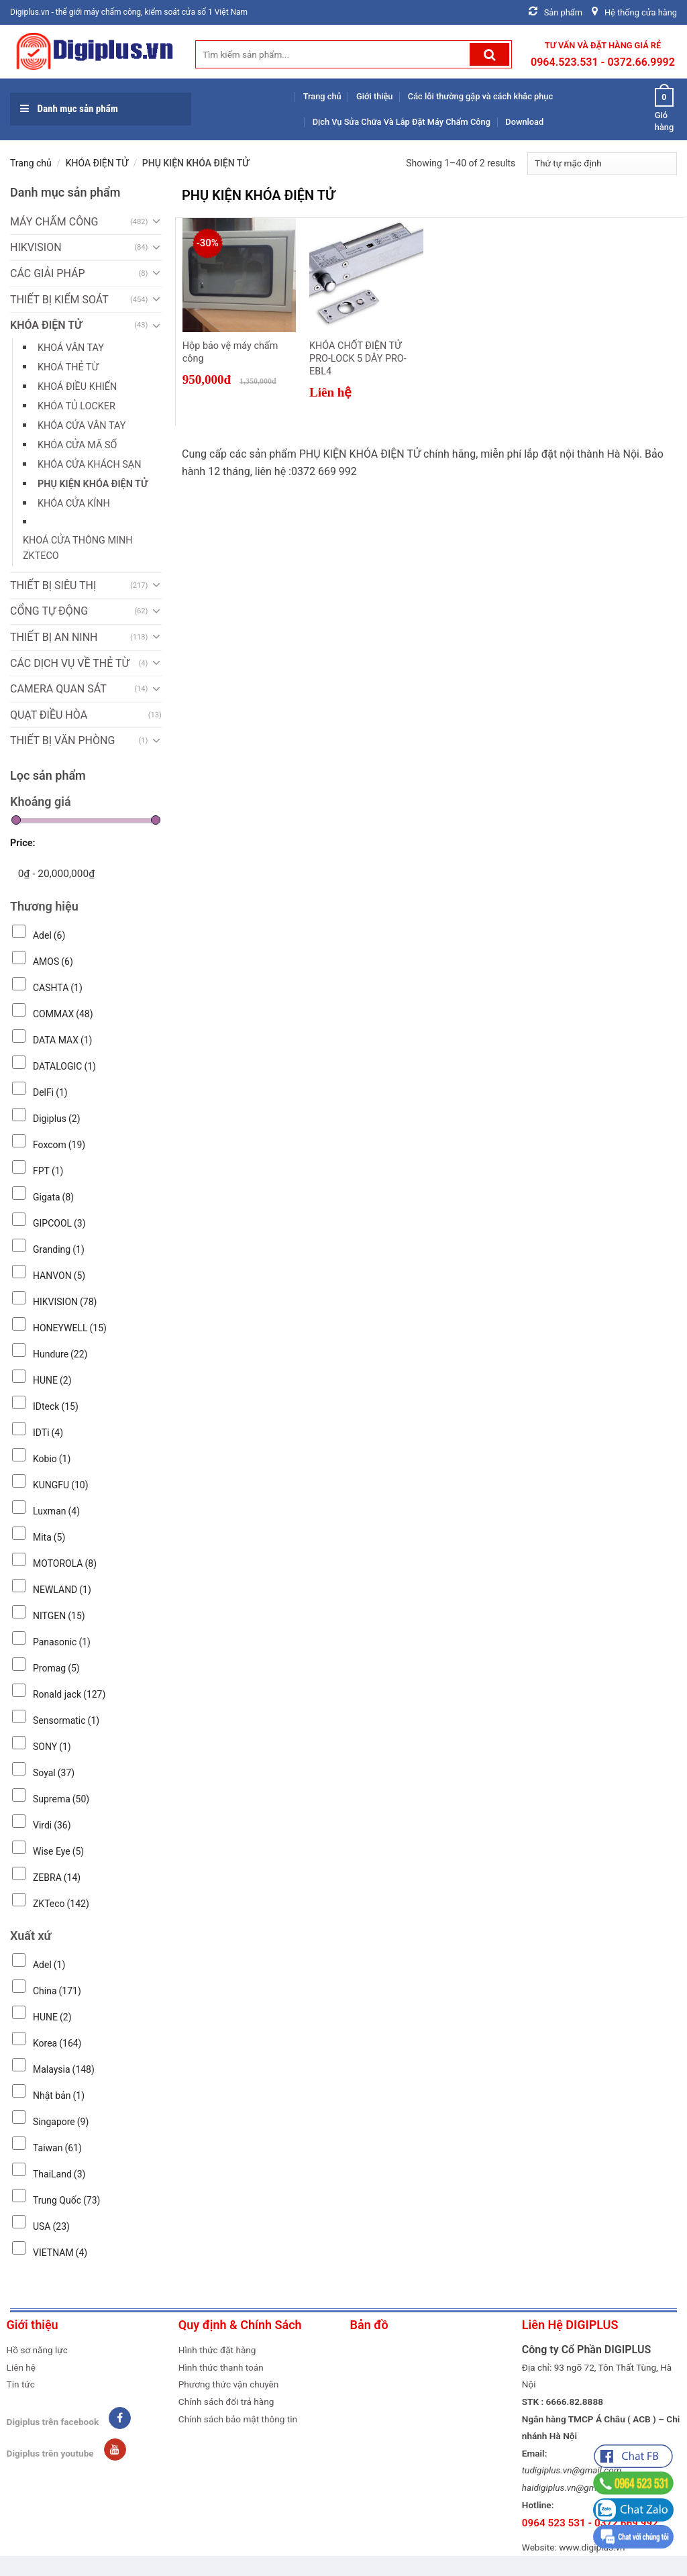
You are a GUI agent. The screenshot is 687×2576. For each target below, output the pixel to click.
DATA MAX (63, 1040)
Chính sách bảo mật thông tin (237, 2419)
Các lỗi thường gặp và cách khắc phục (480, 96)
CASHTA (58, 987)
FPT (48, 1171)
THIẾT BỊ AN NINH (53, 637)
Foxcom (59, 1144)
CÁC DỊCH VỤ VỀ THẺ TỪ (69, 663)
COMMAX (63, 1014)
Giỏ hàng (664, 108)
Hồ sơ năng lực (37, 2350)
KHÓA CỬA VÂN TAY (81, 425)
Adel (49, 935)
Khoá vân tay (71, 348)
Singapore (61, 2121)
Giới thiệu (374, 96)
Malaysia (64, 2069)
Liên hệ (21, 2367)
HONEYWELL (70, 1328)
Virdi (52, 1825)
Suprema (61, 1799)
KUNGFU (61, 1485)
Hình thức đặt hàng (217, 2350)
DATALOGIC (64, 1066)
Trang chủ (322, 96)
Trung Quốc (66, 2200)
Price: (23, 843)
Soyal (53, 1772)
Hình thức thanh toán (221, 2367)
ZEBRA (57, 1877)
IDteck (55, 1406)
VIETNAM (60, 2252)
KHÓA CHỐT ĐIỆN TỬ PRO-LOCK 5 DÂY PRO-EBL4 (358, 358)
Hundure (60, 1354)
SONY (52, 1746)
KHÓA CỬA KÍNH (74, 503)
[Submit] (489, 54)
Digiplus (57, 1118)
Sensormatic (66, 1720)
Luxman (56, 1511)
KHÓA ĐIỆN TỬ (97, 163)
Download (524, 122)
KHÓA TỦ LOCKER (76, 406)
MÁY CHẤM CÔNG (54, 221)
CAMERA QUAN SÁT (58, 688)
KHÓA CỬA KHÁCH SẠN (89, 464)
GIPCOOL (59, 1223)
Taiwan (57, 2148)
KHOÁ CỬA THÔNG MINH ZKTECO (77, 548)
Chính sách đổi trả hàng (226, 2401)
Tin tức (21, 2384)
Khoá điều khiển (77, 387)
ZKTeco (61, 1903)
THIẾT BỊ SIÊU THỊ (53, 585)
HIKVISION (36, 247)
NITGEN (59, 1615)
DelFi (50, 1092)
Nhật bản (59, 2095)
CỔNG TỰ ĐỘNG (49, 611)
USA (51, 2226)
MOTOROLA (65, 1563)
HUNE (52, 1380)
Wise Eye (58, 1851)
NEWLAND (62, 1589)
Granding (59, 1249)
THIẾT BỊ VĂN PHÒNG (62, 740)
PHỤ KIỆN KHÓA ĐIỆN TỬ (93, 484)
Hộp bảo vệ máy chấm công (230, 352)
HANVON (59, 1275)
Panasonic (62, 1642)
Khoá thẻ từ (68, 367)
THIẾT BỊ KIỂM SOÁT (59, 299)
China (57, 1991)
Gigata (53, 1197)
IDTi (48, 1432)
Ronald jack (69, 1694)
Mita (49, 1537)
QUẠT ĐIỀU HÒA (48, 715)
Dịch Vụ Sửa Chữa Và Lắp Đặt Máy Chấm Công (401, 122)
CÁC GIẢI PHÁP (47, 273)
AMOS (53, 961)
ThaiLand (59, 2174)
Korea (57, 2043)
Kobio (51, 1458)
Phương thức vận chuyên (228, 2384)
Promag (56, 1668)
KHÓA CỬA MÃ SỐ (77, 445)
